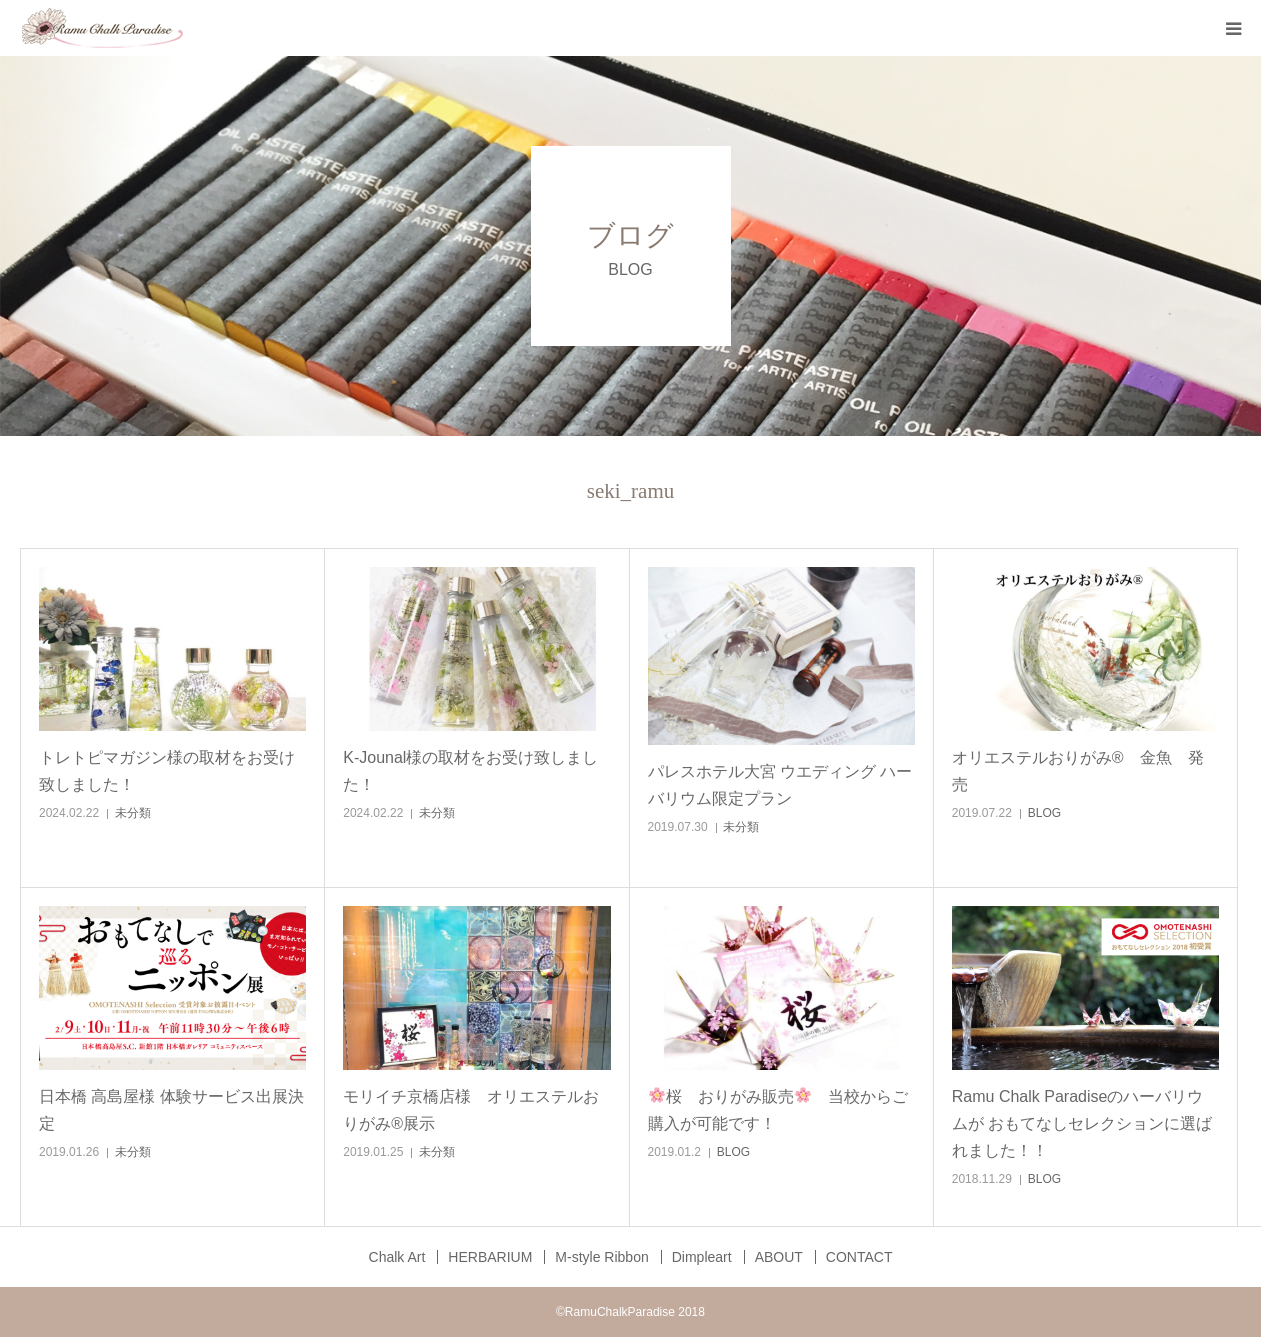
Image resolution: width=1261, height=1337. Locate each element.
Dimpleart (702, 1257)
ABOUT (779, 1257)
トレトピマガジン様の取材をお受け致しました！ (167, 771)
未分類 (133, 813)
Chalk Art (397, 1257)
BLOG (1044, 813)
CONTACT (859, 1257)
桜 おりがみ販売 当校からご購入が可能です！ (778, 1109)
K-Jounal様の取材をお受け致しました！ (470, 771)
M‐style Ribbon (601, 1257)
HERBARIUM (490, 1257)
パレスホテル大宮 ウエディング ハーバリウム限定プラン (780, 785)
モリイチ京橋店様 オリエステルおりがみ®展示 (471, 1110)
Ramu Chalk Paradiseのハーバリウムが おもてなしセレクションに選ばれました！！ (1082, 1123)
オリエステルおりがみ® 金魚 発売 (1078, 771)
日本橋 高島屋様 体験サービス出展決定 (171, 1110)
